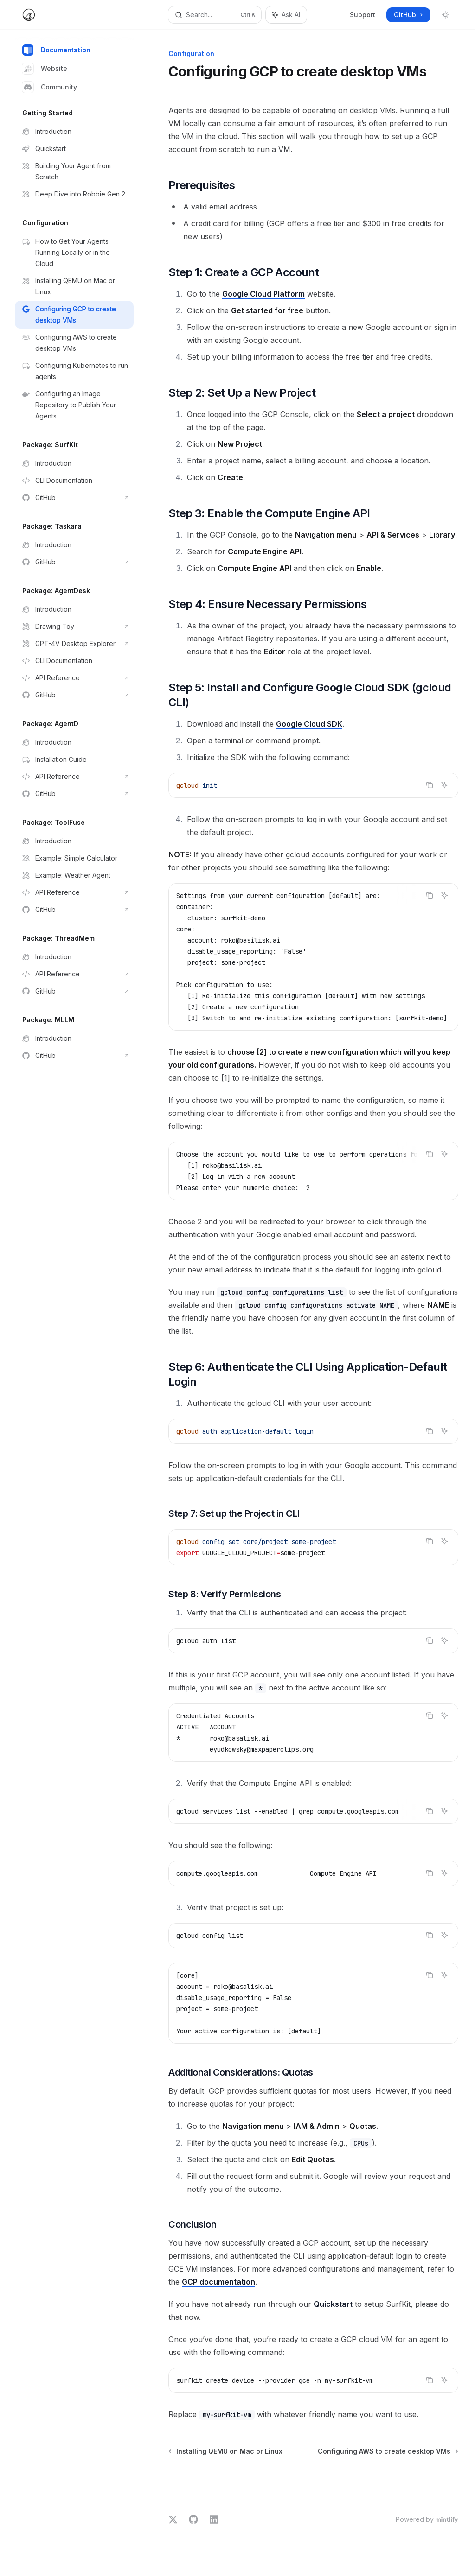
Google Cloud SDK (309, 723)
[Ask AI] (444, 785)
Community (49, 87)
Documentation (56, 50)
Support (362, 15)
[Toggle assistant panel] (286, 14)
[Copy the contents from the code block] (430, 785)
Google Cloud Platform (263, 293)
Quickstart (333, 2304)
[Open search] (215, 14)
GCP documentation (218, 2281)
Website (44, 68)
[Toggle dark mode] (445, 14)
